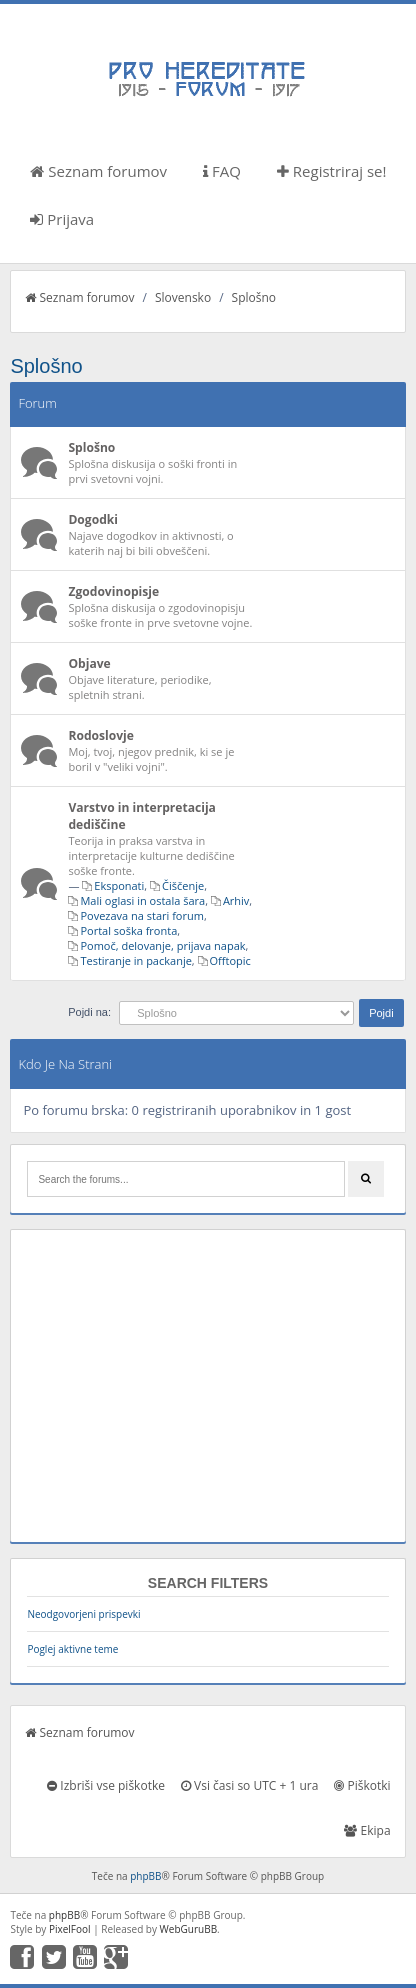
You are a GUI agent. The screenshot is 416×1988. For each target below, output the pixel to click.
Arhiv (236, 900)
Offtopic (230, 960)
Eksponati (119, 885)
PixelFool (70, 1929)
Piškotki (362, 1785)
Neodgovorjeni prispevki (83, 1614)
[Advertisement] (207, 1386)
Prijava (62, 219)
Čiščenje (183, 885)
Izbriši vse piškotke (106, 1785)
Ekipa (367, 1830)
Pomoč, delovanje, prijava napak (162, 945)
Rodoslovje (101, 735)
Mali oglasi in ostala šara (142, 900)
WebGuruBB (189, 1929)
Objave (89, 663)
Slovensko (183, 297)
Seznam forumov (98, 171)
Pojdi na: (89, 1012)
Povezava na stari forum (142, 915)
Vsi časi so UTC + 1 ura (249, 1785)
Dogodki (93, 519)
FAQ (222, 171)
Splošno (254, 297)
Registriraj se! (332, 171)
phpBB (145, 1876)
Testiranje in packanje (135, 960)
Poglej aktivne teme (72, 1649)
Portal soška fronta (128, 930)
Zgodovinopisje (113, 591)
